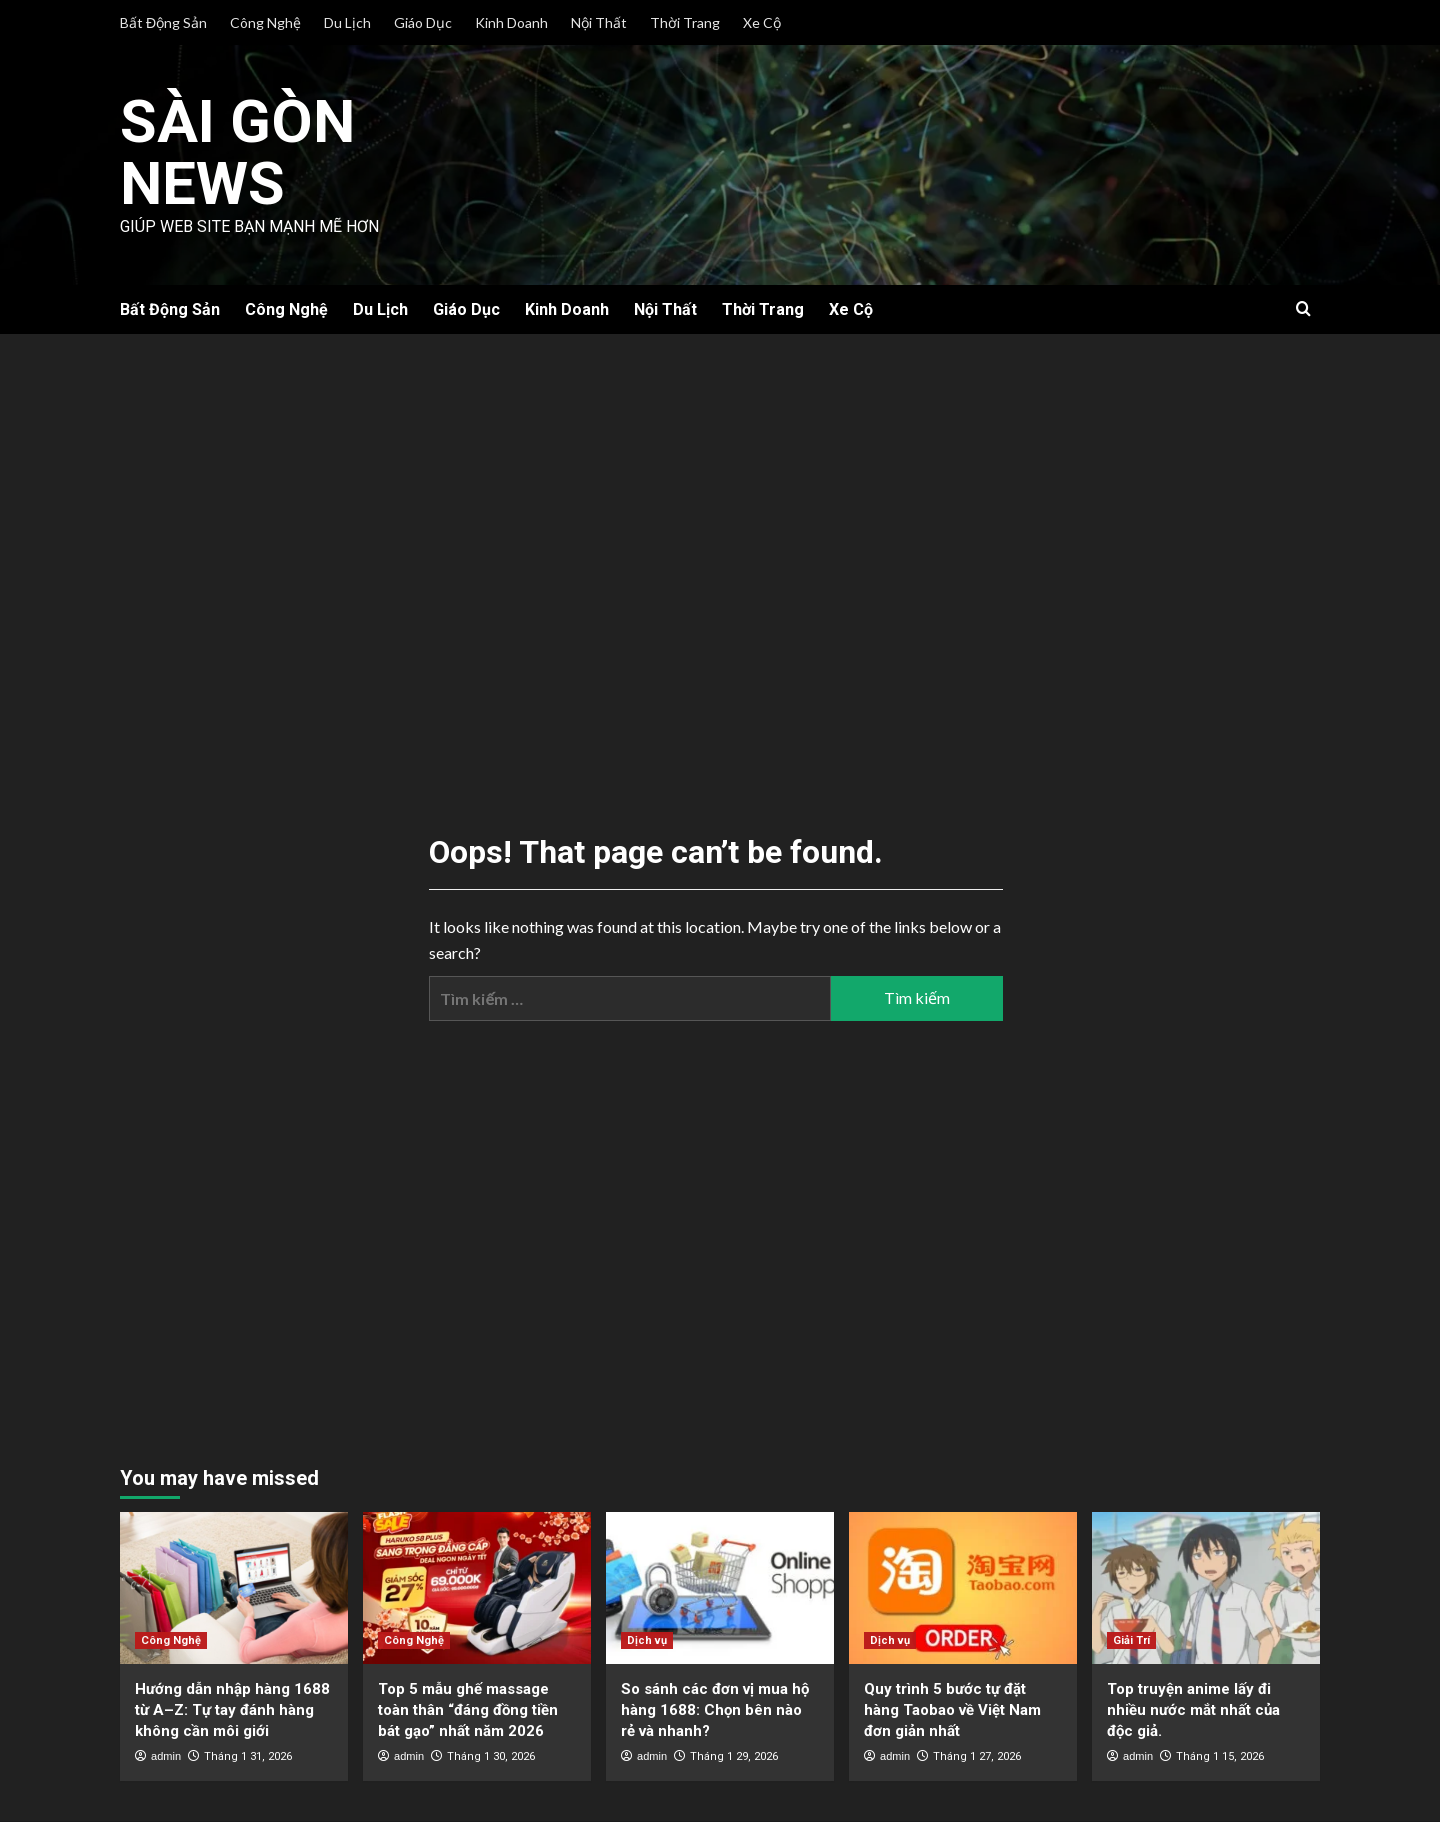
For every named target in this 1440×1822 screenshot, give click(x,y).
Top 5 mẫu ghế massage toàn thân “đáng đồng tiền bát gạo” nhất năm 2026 (468, 1710)
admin (166, 1756)
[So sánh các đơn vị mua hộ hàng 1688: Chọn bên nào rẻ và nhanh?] (720, 1588)
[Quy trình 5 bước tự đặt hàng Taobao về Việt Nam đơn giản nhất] (963, 1588)
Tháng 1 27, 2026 (977, 1756)
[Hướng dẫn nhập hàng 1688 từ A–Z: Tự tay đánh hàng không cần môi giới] (234, 1588)
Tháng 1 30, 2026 (491, 1756)
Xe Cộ (762, 22)
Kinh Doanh (511, 22)
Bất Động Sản (163, 22)
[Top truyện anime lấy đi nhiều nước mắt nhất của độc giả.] (1206, 1588)
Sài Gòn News (240, 151)
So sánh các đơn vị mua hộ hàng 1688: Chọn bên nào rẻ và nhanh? (715, 1710)
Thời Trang (685, 22)
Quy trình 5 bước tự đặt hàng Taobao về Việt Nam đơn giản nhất (952, 1710)
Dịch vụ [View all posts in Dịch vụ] (647, 1640)
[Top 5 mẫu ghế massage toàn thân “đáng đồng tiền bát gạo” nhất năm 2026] (477, 1588)
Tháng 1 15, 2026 (1220, 1756)
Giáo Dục (423, 22)
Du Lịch (347, 22)
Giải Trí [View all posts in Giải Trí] (1131, 1640)
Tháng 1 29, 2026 (734, 1756)
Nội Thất (599, 22)
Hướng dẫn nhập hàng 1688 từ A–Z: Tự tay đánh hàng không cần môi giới (232, 1710)
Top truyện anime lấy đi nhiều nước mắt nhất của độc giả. (1193, 1710)
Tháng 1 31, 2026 (248, 1756)
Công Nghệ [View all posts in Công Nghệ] (171, 1640)
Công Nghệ (265, 22)
